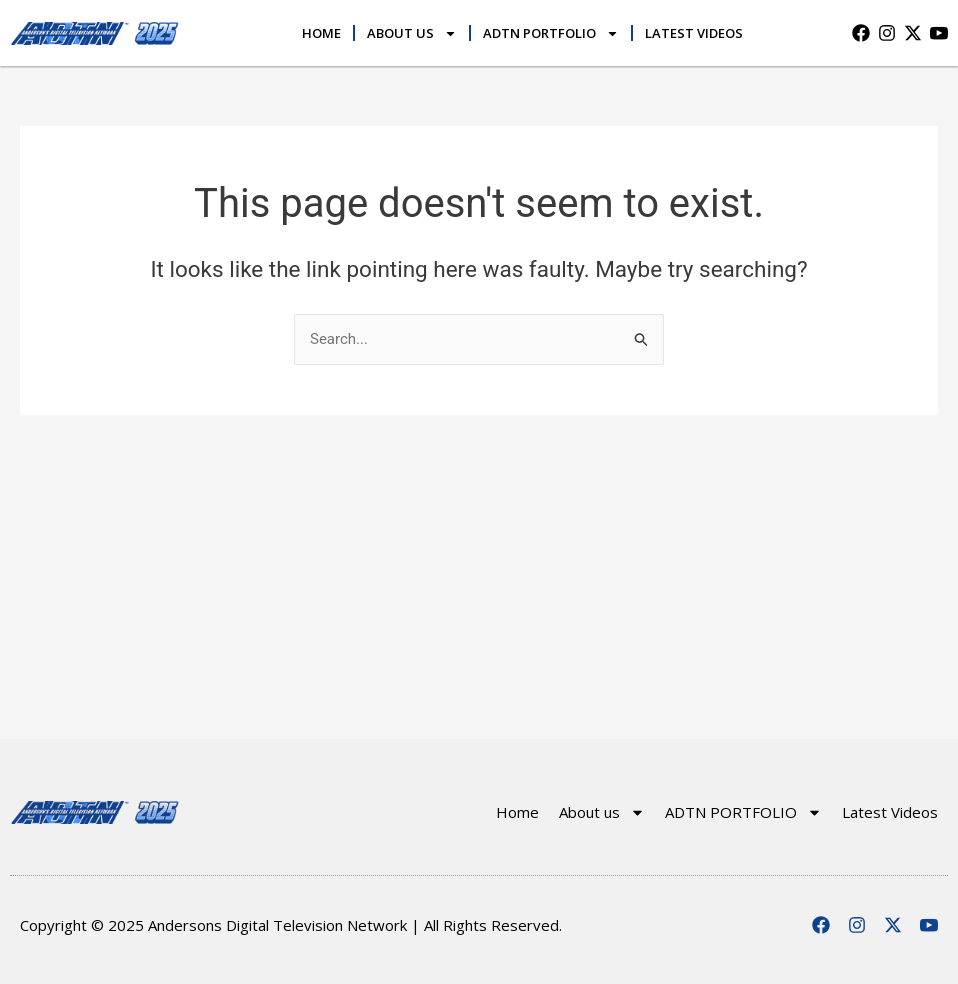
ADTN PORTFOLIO (551, 33)
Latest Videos (694, 33)
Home (321, 33)
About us (412, 33)
